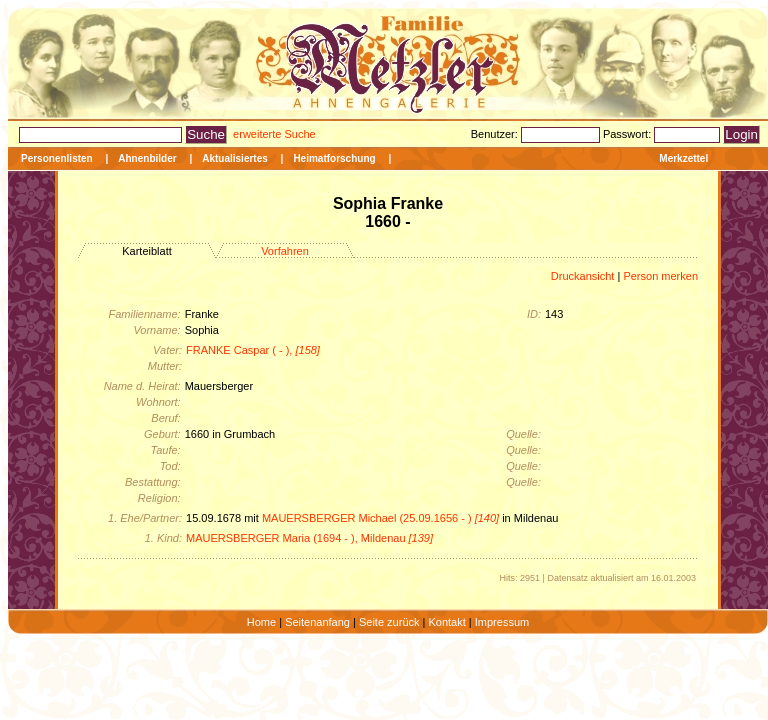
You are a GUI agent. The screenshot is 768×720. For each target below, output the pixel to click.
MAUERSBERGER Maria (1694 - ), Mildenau (309, 538)
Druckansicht (583, 276)
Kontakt (446, 622)
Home (261, 622)
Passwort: (628, 134)
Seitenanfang (317, 622)
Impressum (502, 622)
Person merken (660, 276)
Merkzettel (683, 158)
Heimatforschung (334, 158)
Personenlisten (57, 158)
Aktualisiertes (235, 158)
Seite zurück (389, 622)
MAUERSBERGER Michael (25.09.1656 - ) (380, 518)
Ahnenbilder (147, 158)
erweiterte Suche (274, 134)
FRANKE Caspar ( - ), (253, 350)
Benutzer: (496, 134)
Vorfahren (285, 251)
